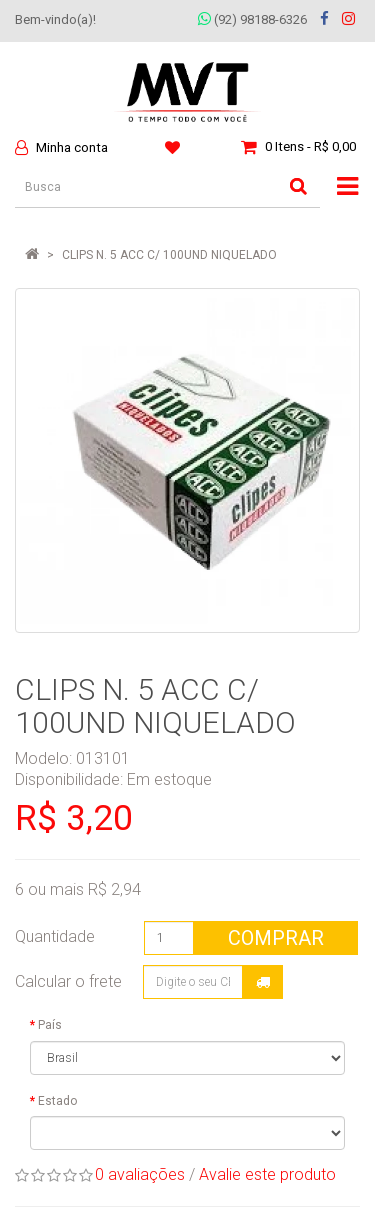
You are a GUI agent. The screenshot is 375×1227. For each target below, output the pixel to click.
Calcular (263, 982)
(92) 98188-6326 (252, 19)
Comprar (276, 938)
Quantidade (55, 936)
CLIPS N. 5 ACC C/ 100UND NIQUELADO (169, 255)
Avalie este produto (267, 1174)
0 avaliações (140, 1174)
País (50, 1025)
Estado (57, 1101)
